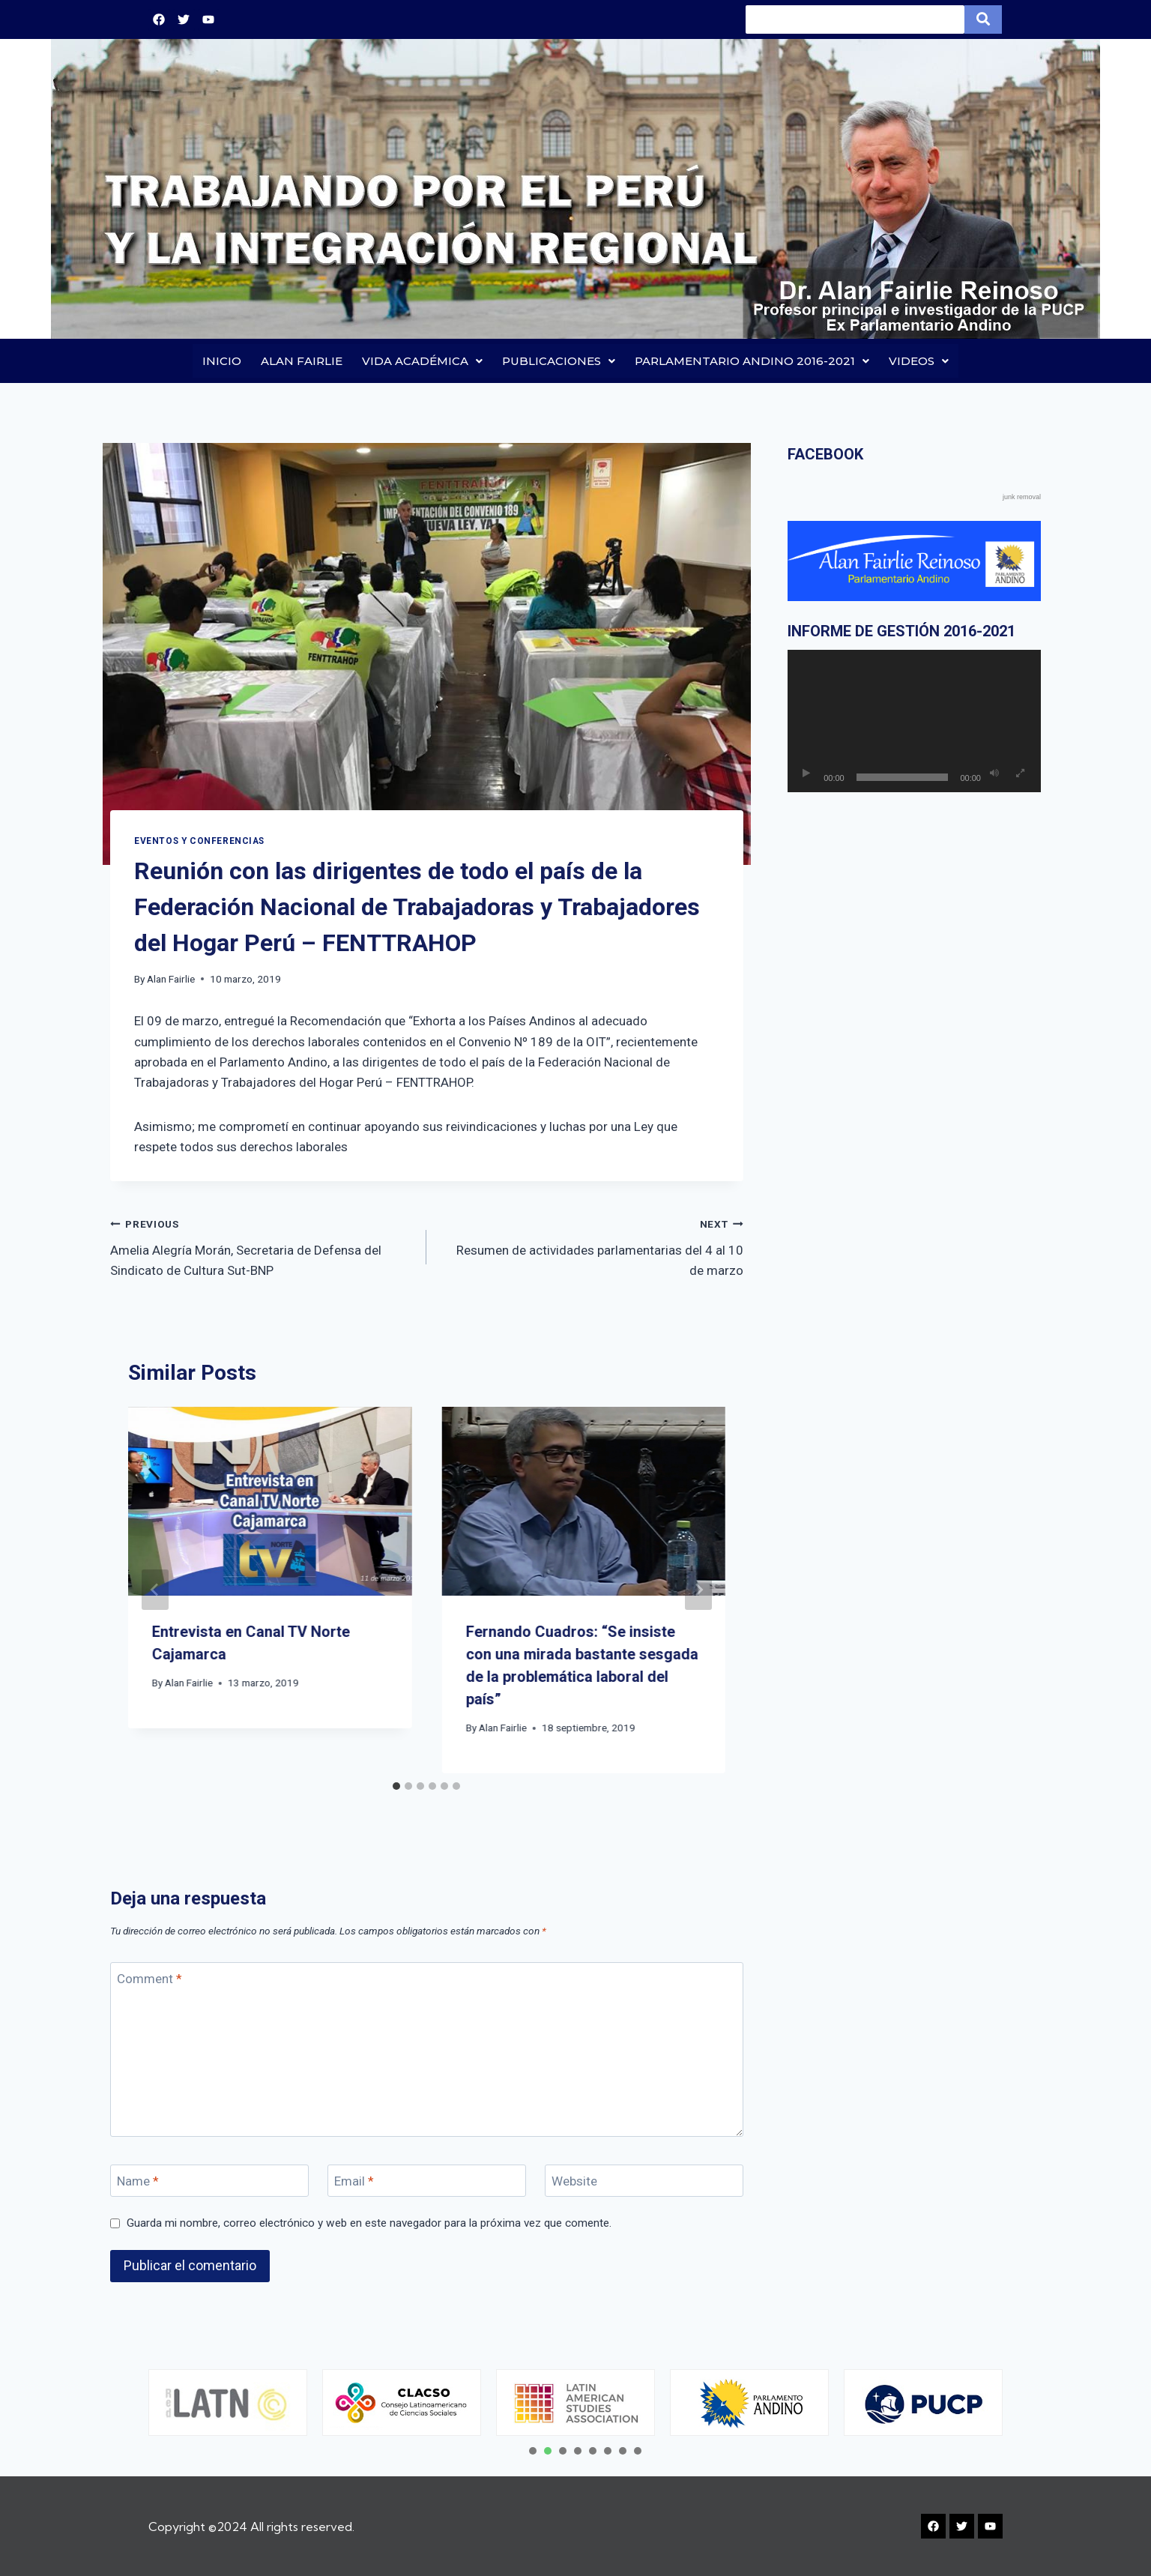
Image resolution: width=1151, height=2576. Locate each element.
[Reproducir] (806, 774)
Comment (149, 1978)
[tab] (396, 1786)
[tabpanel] (232, 2402)
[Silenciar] (994, 774)
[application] (914, 722)
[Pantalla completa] (1020, 774)
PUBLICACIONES (558, 361)
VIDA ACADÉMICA (422, 361)
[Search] (855, 19)
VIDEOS (919, 361)
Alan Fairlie (171, 979)
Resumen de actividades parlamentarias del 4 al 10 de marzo (591, 1245)
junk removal (1022, 497)
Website (574, 2181)
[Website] (644, 2181)
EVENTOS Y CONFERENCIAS (199, 841)
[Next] (698, 1590)
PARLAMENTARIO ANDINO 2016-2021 (752, 361)
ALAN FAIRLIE (301, 361)
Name (138, 2181)
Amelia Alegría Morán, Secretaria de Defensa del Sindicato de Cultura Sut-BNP (262, 1245)
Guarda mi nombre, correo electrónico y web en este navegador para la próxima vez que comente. (369, 2223)
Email (354, 2181)
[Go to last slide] (155, 1590)
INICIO (221, 361)
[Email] (426, 2181)
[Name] (209, 2181)
